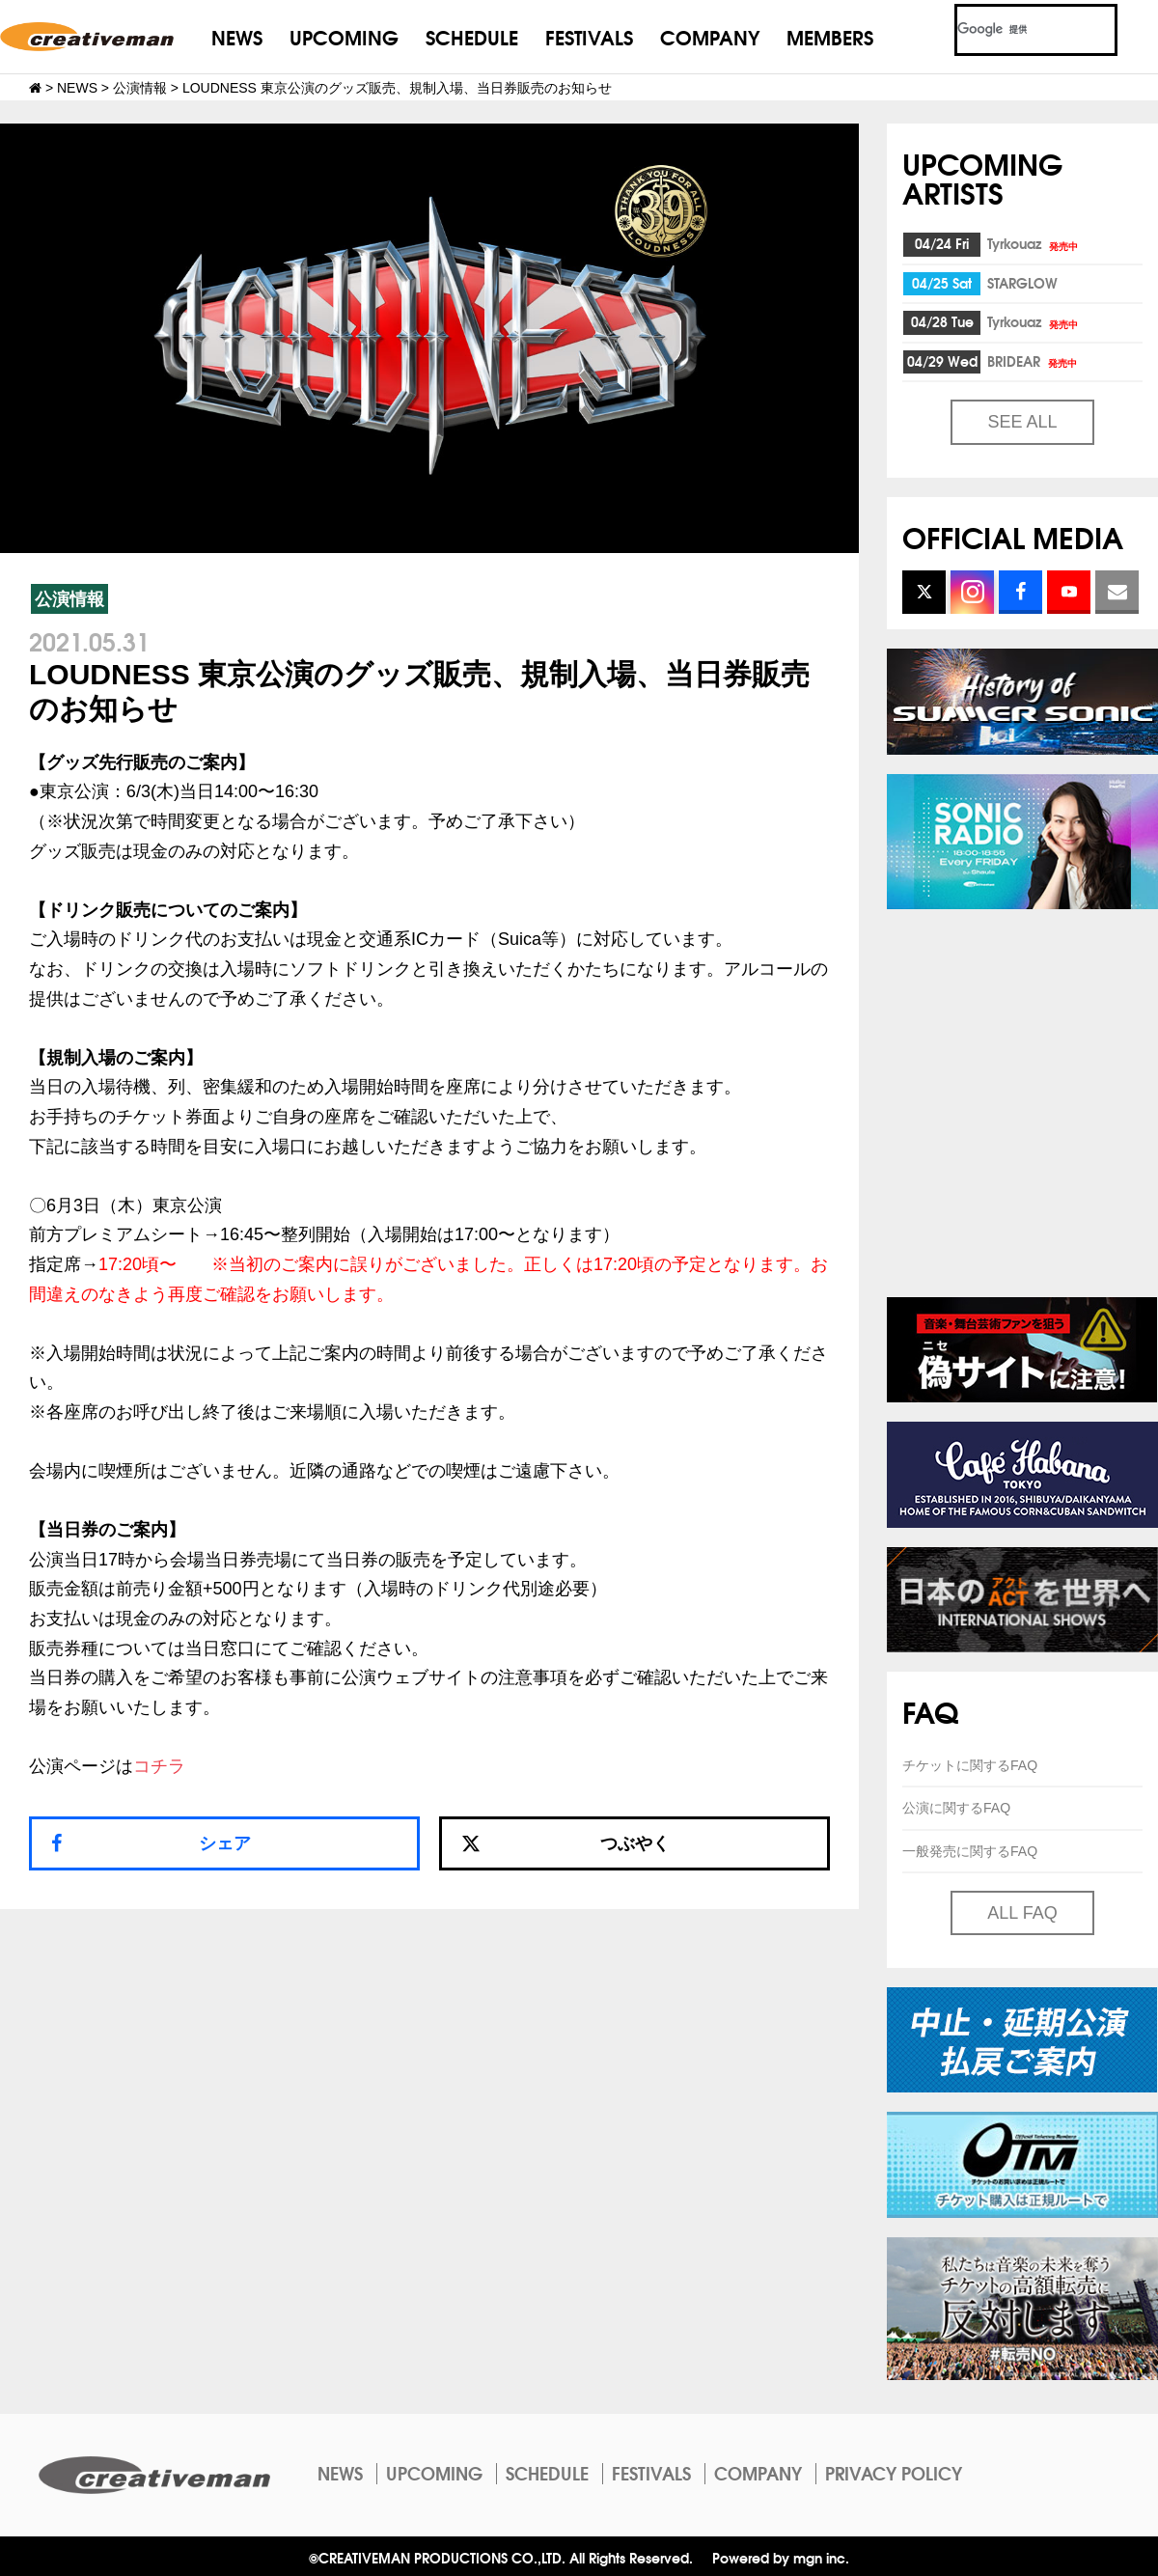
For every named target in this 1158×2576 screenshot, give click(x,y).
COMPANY (709, 36)
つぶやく (565, 1843)
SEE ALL (1022, 421)
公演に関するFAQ (956, 1807)
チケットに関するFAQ (969, 1765)
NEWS (236, 36)
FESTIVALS (589, 36)
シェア (225, 1843)
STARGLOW (1022, 282)
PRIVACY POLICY (893, 2472)
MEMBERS (829, 36)
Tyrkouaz (1034, 243)
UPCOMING (344, 36)
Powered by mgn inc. (780, 2557)
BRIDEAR (1033, 361)
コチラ (159, 1766)
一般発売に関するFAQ (969, 1851)
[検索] (1012, 30)
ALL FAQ (1022, 1913)
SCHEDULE (472, 36)
